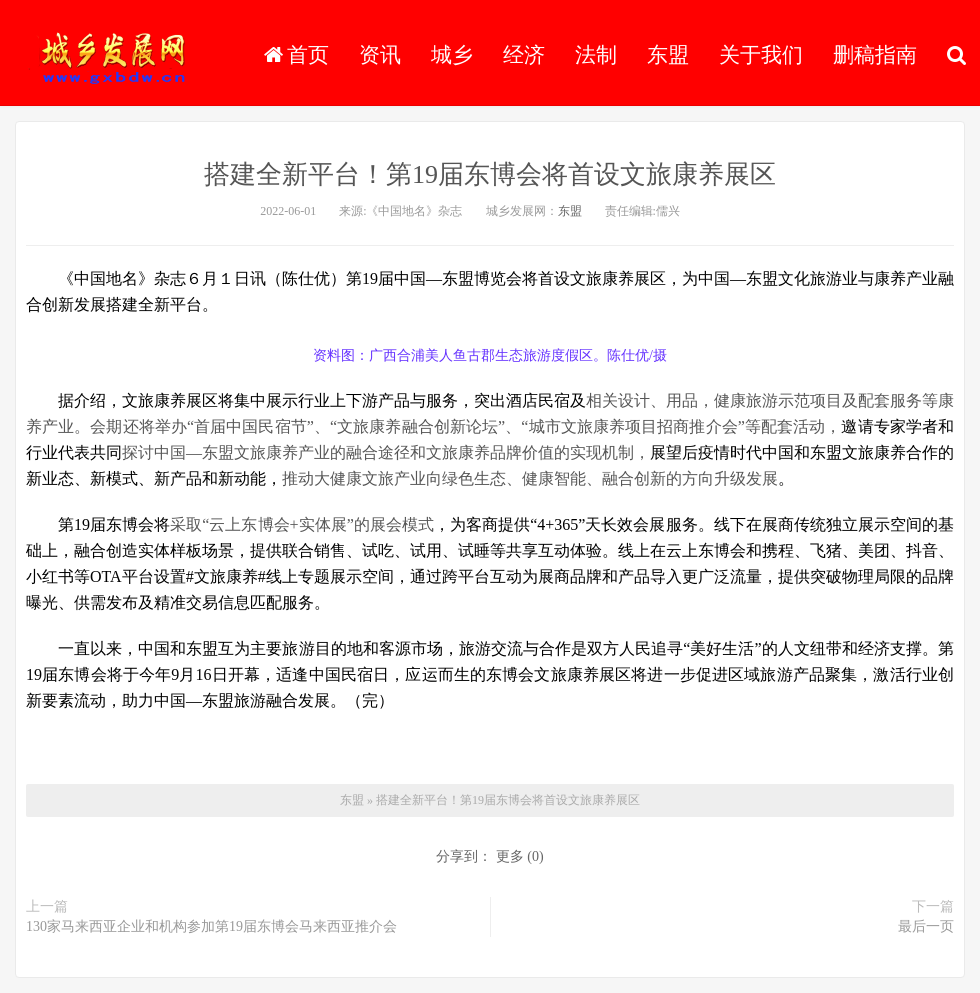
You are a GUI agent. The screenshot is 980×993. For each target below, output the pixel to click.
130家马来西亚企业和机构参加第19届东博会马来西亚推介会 (211, 926)
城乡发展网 (114, 55)
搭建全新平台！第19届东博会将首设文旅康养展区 (490, 174)
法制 (596, 55)
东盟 (668, 55)
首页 (296, 55)
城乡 (452, 55)
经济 (524, 55)
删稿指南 (875, 55)
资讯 (380, 55)
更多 (510, 856)
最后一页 (926, 926)
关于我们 (761, 55)
